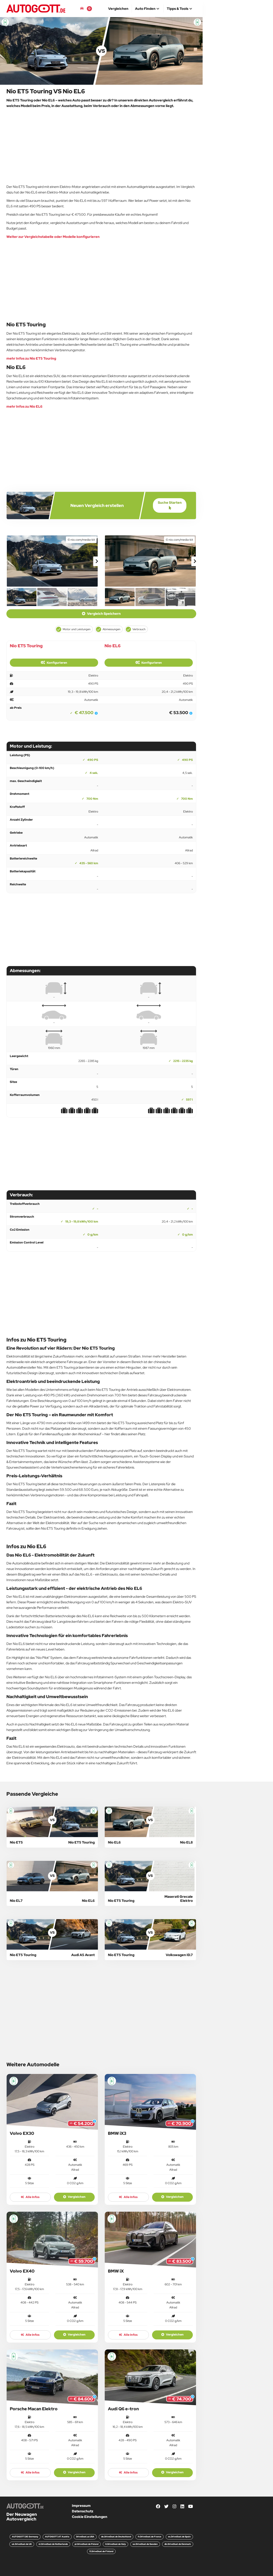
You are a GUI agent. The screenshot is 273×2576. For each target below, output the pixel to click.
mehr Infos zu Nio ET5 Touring (31, 358)
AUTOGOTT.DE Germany (25, 2536)
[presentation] (8, 561)
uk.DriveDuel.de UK (22, 2544)
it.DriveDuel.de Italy (115, 2544)
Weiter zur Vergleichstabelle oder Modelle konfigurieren (53, 236)
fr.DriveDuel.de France (149, 2536)
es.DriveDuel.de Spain (179, 2536)
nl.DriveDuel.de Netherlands (53, 2544)
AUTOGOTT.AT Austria (57, 2536)
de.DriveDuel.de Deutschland (116, 2536)
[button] (147, 9)
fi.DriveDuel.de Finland (101, 2551)
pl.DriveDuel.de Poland (86, 2544)
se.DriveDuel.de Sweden (145, 2544)
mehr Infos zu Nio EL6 (24, 406)
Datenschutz (82, 2511)
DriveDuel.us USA (85, 2536)
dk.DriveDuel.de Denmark (177, 2544)
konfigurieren (54, 663)
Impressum (81, 2505)
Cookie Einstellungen (89, 2516)
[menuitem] (118, 8)
